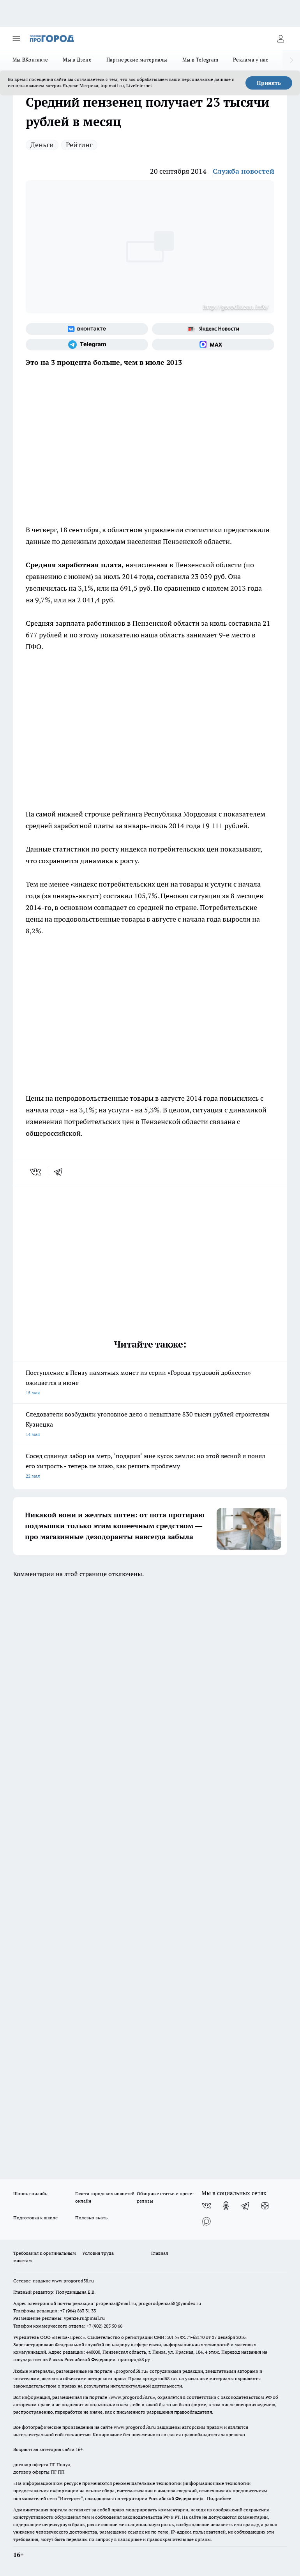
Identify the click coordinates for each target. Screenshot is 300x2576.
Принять (269, 82)
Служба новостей (243, 171)
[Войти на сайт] (280, 38)
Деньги (42, 144)
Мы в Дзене (77, 59)
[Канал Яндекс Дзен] (265, 2206)
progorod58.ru (131, 2371)
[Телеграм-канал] (87, 344)
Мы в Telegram (200, 59)
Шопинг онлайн (30, 2193)
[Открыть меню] (16, 38)
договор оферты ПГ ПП (39, 2472)
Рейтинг (79, 144)
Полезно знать (91, 2218)
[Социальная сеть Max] (213, 344)
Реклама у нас (250, 59)
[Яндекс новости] (213, 329)
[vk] (36, 1172)
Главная (159, 2253)
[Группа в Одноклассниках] (226, 2206)
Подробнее (219, 2498)
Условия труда (98, 2253)
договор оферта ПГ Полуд (42, 2464)
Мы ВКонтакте (30, 59)
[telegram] (61, 1172)
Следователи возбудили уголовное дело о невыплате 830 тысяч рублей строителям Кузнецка (150, 1424)
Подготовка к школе (35, 2218)
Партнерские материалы (137, 59)
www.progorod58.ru (73, 2281)
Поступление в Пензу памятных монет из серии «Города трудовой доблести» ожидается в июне (150, 1383)
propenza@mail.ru (116, 2303)
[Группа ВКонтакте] (87, 329)
